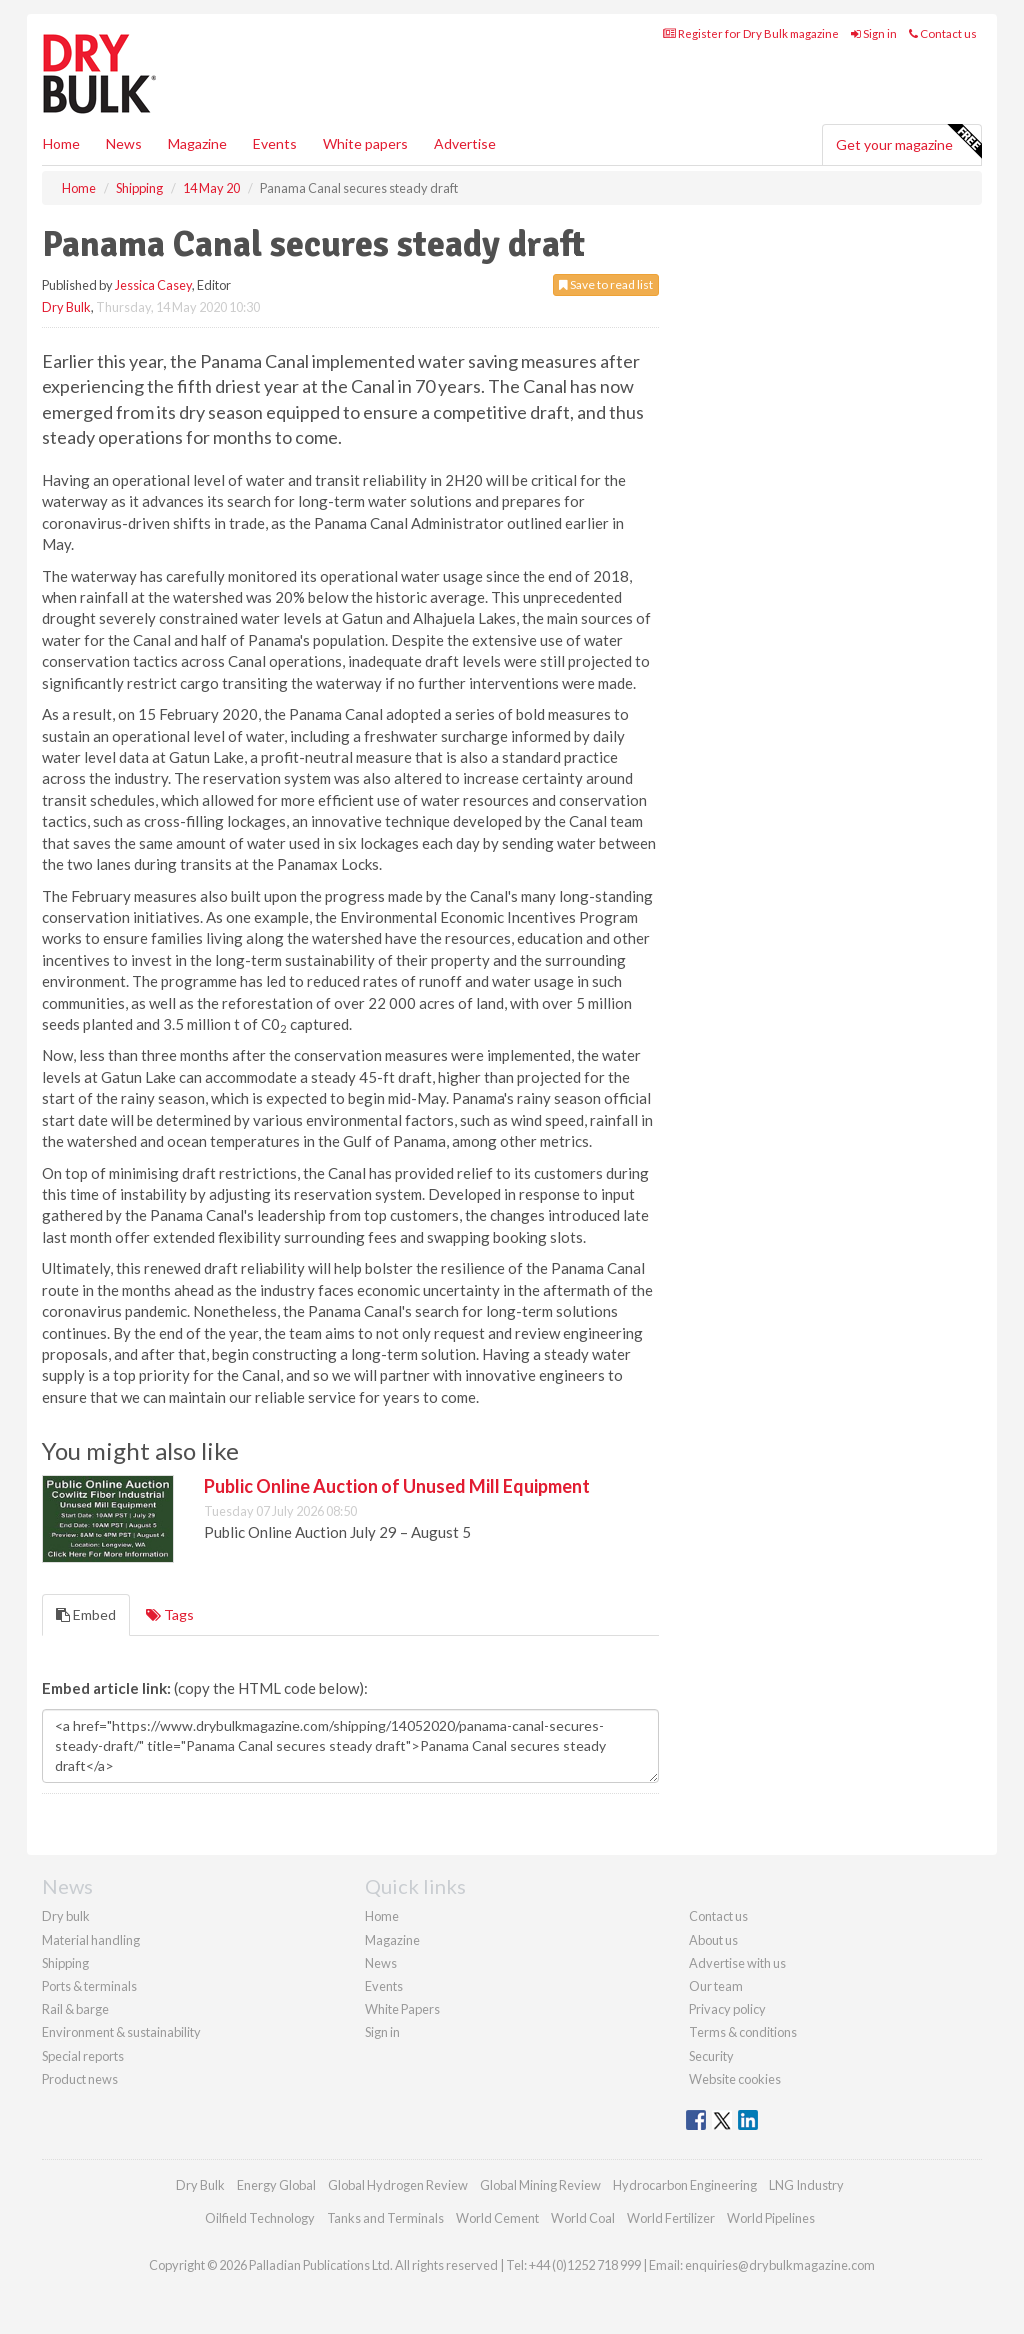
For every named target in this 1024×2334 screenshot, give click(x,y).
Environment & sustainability (121, 2032)
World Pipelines (771, 2218)
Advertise (465, 143)
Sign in (874, 33)
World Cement (497, 2218)
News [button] (124, 143)
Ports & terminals (89, 1986)
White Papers (402, 2009)
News (381, 1963)
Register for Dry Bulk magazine (751, 33)
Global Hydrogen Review (398, 2185)
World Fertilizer (671, 2218)
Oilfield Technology (260, 2218)
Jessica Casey (153, 285)
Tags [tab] (170, 1614)
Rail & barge (75, 2009)
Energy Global (276, 2185)
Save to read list (606, 284)
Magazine (197, 143)
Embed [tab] (86, 1614)
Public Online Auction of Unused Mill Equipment (397, 1486)
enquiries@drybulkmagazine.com (780, 2265)
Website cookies (735, 2079)
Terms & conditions (743, 2032)
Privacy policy (727, 2009)
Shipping (65, 1963)
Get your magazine (908, 142)
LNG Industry (806, 2185)
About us (713, 1940)
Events (275, 143)
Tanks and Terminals (385, 2218)
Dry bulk (66, 1916)
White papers (365, 143)
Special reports (83, 2056)
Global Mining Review (540, 2185)
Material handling (91, 1940)
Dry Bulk (66, 307)
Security (711, 2056)
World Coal (583, 2218)
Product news (80, 2079)
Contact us (943, 33)
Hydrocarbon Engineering (685, 2185)
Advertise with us (737, 1963)
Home (61, 143)
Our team (716, 1986)
